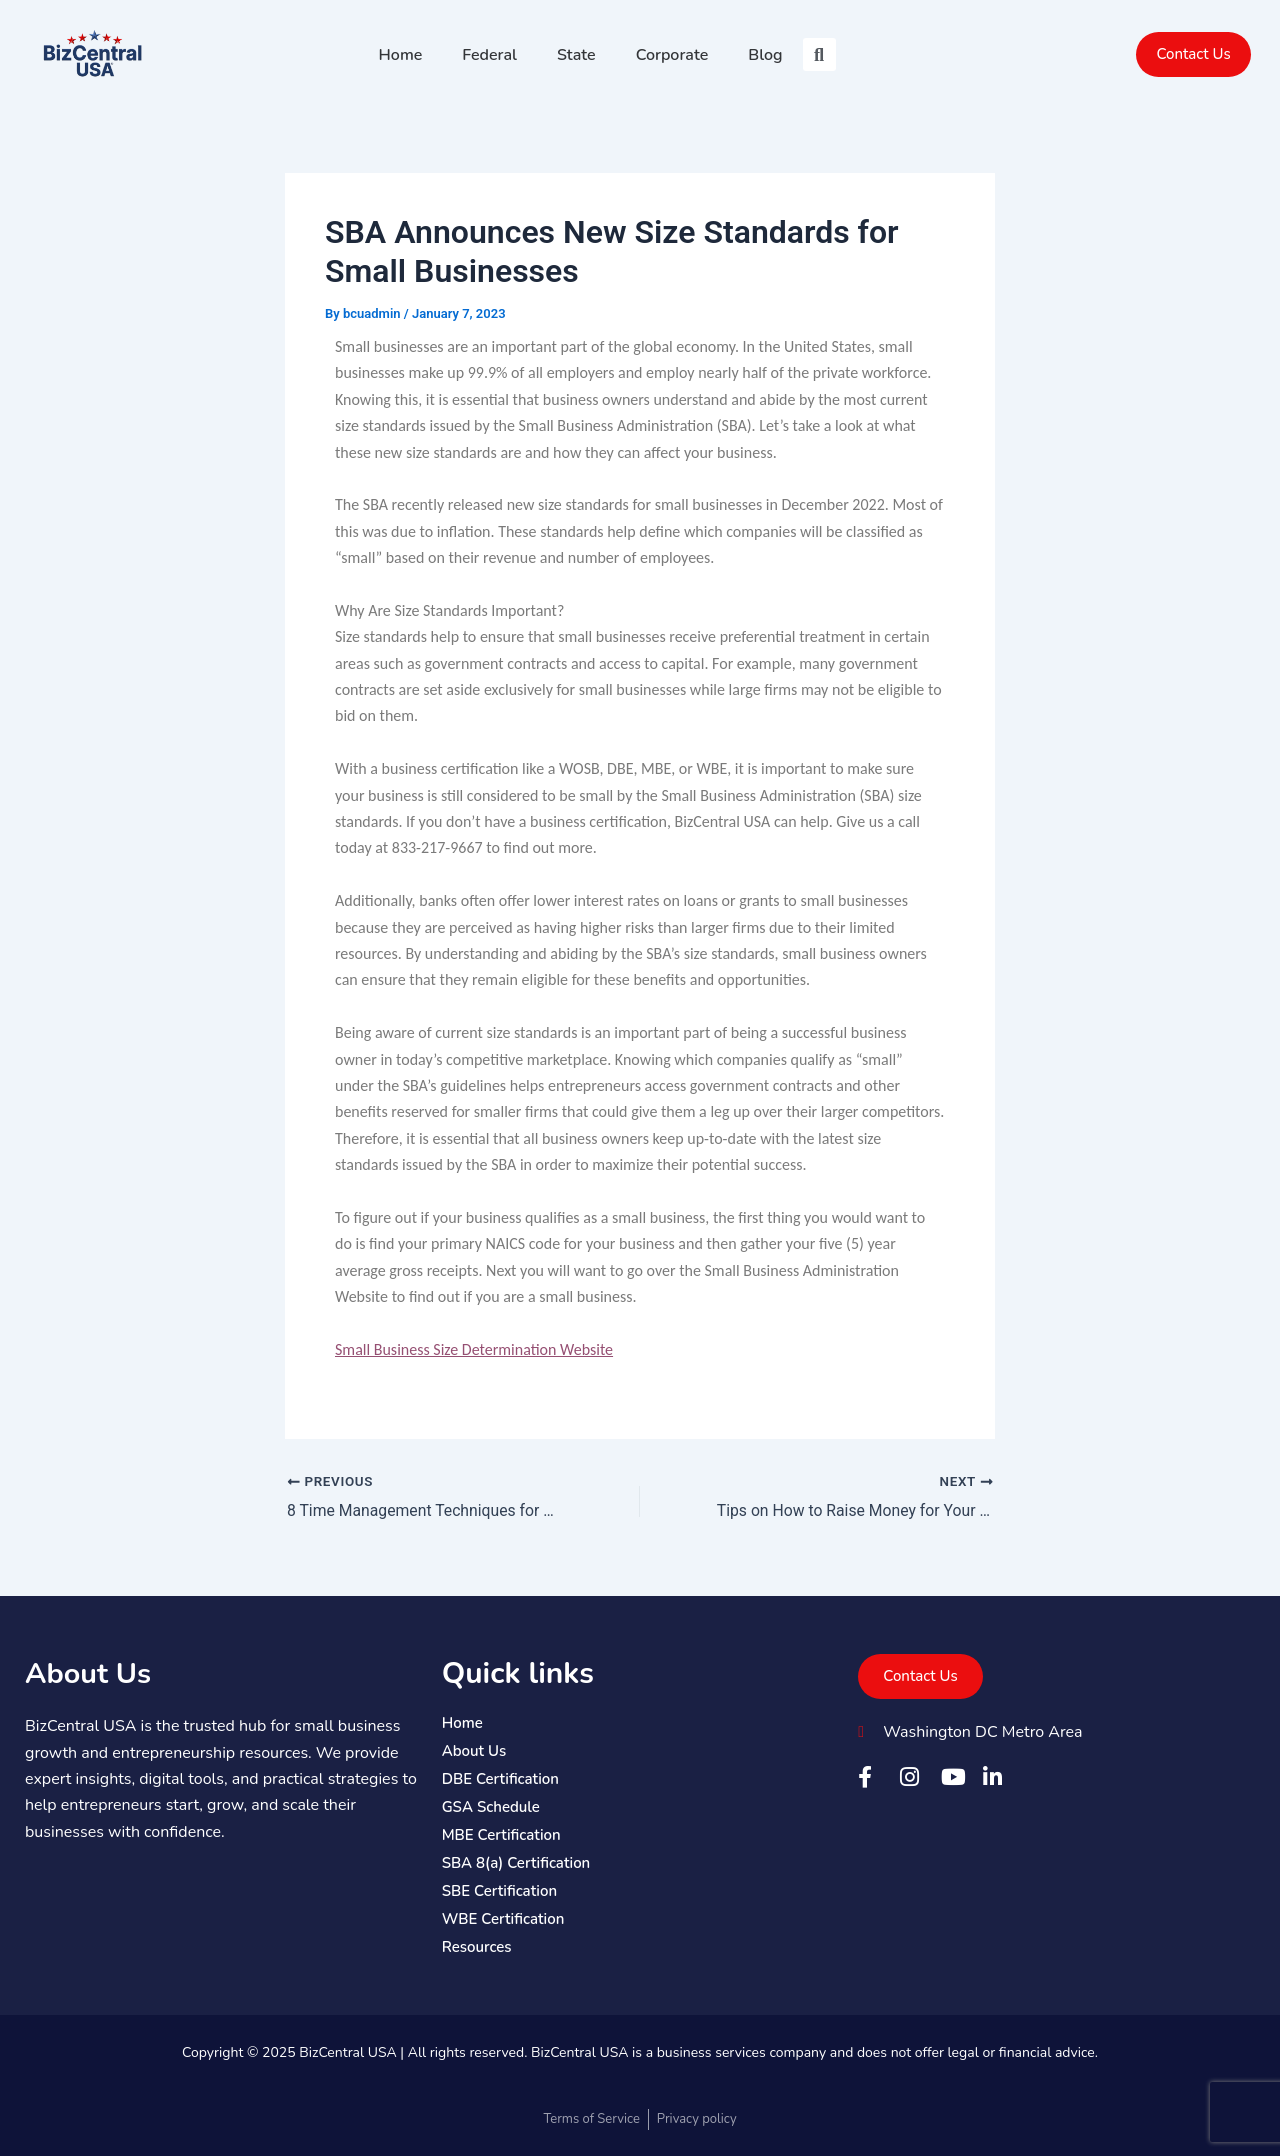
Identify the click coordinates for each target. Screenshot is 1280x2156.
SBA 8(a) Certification (516, 1863)
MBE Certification (501, 1835)
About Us (90, 1673)
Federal (489, 55)
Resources (477, 1947)
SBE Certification (499, 1891)
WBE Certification (503, 1919)
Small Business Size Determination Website (474, 1349)
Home (401, 55)
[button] (819, 54)
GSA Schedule (491, 1807)
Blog (765, 55)
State (576, 55)
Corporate (672, 55)
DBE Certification (500, 1779)
